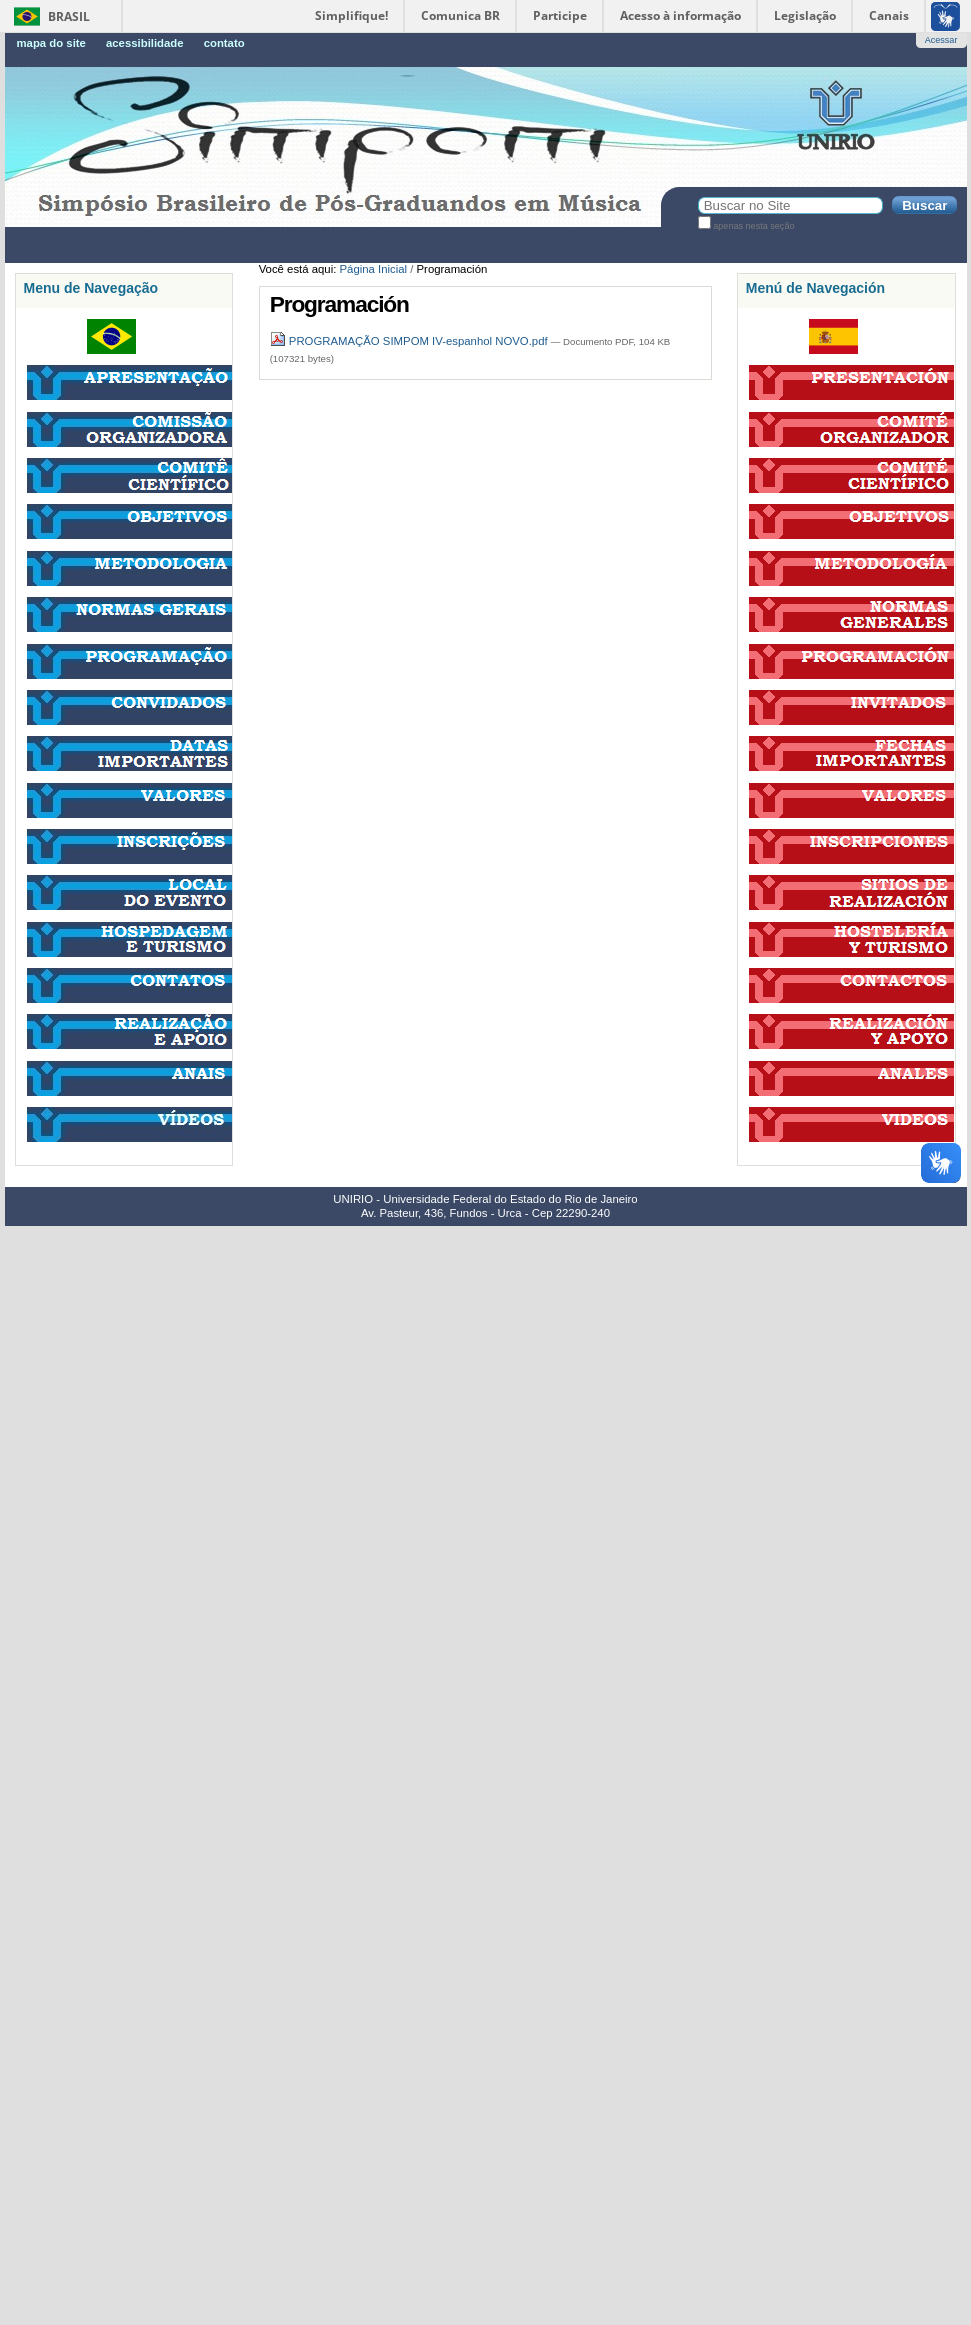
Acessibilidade (145, 43)
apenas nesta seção (753, 226)
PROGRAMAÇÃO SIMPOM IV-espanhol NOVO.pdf (410, 341)
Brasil (69, 16)
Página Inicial (374, 269)
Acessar (941, 40)
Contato (224, 43)
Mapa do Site (51, 43)
